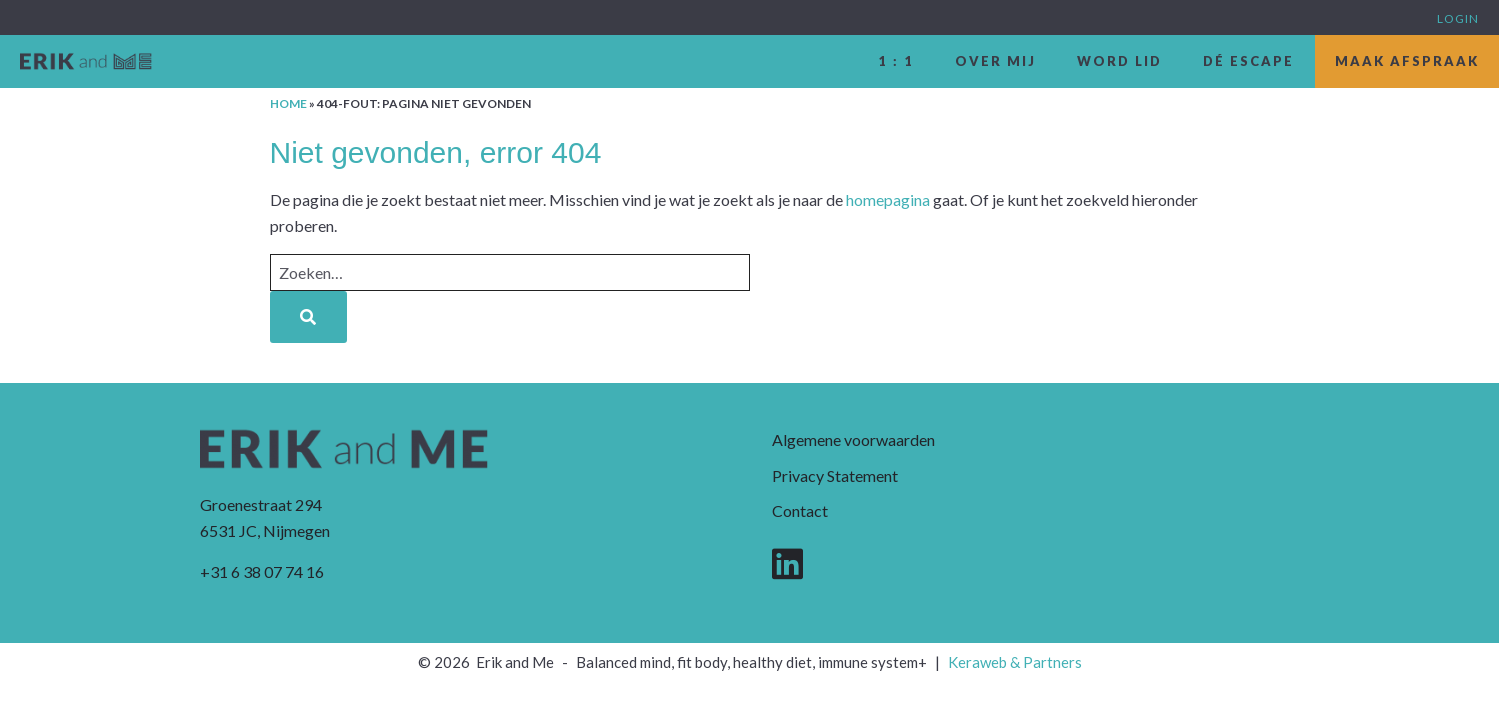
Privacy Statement (835, 475)
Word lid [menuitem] (1119, 61)
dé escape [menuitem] (1248, 61)
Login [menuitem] (1458, 18)
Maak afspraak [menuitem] (1407, 61)
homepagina (888, 199)
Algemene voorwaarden (853, 439)
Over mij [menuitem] (995, 61)
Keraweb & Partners (1015, 662)
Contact (800, 510)
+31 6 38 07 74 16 (262, 571)
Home (288, 103)
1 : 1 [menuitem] (896, 61)
